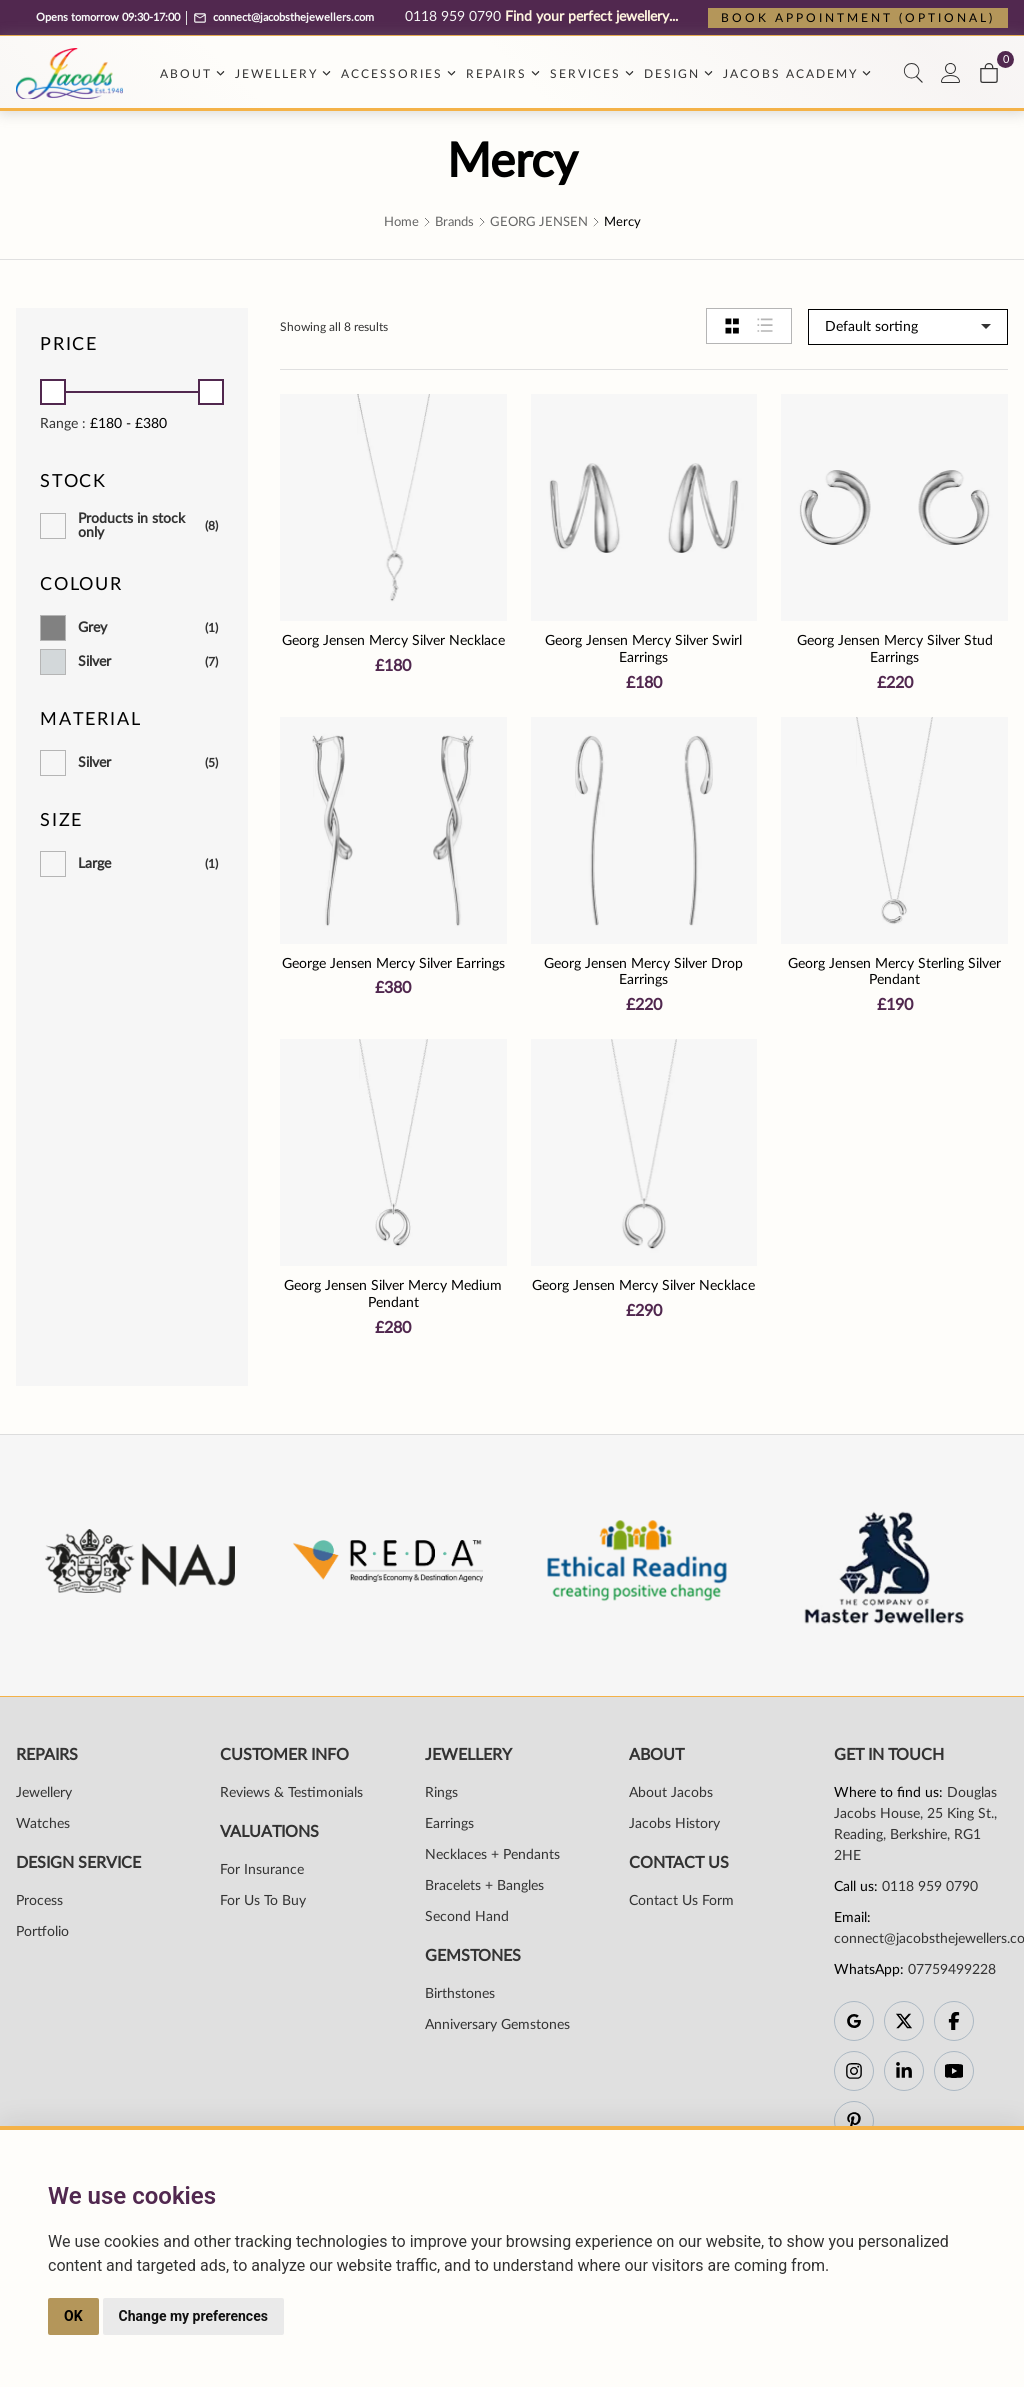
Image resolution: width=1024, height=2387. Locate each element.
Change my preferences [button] (193, 2316)
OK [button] (73, 2316)
